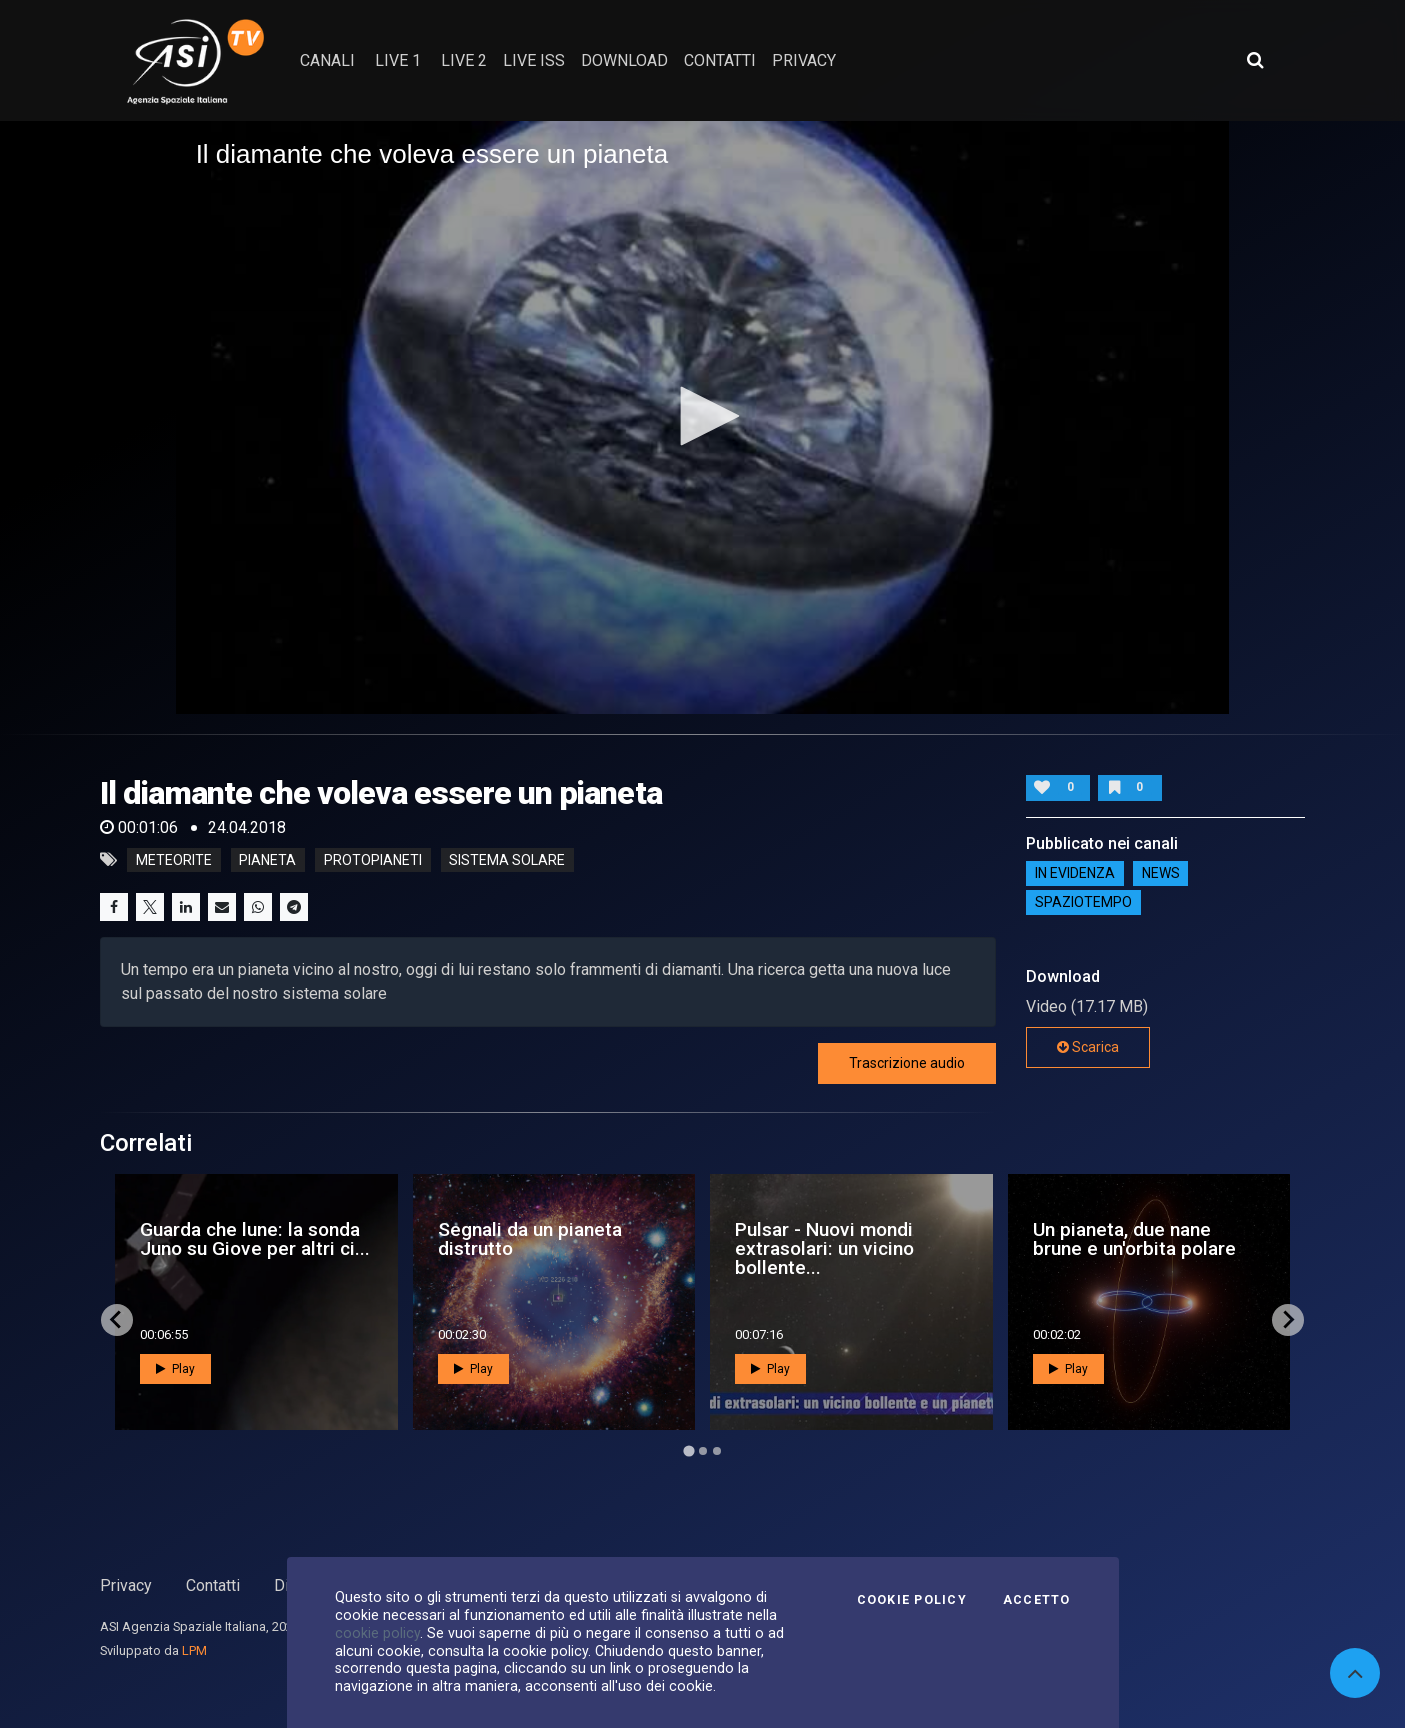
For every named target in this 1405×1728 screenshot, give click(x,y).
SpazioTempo (1083, 902)
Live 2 (464, 60)
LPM (194, 1650)
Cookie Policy (912, 1600)
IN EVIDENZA (1075, 873)
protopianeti (373, 860)
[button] (703, 416)
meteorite (174, 860)
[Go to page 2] (703, 1451)
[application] (703, 417)
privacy (804, 60)
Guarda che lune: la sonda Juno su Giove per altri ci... (255, 1239)
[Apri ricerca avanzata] (1255, 60)
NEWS (1161, 873)
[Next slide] (1288, 1320)
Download (624, 60)
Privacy (126, 1585)
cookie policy (377, 1633)
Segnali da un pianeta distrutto (530, 1239)
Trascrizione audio (907, 1063)
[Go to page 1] (688, 1450)
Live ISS (534, 60)
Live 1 (398, 60)
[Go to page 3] (717, 1451)
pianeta (267, 860)
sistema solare (507, 860)
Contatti (213, 1585)
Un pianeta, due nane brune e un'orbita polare (1134, 1239)
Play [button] (175, 1369)
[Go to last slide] (117, 1320)
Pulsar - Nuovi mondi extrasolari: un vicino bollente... (824, 1248)
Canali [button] (327, 60)
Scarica (1088, 1047)
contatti (720, 60)
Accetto (1037, 1600)
